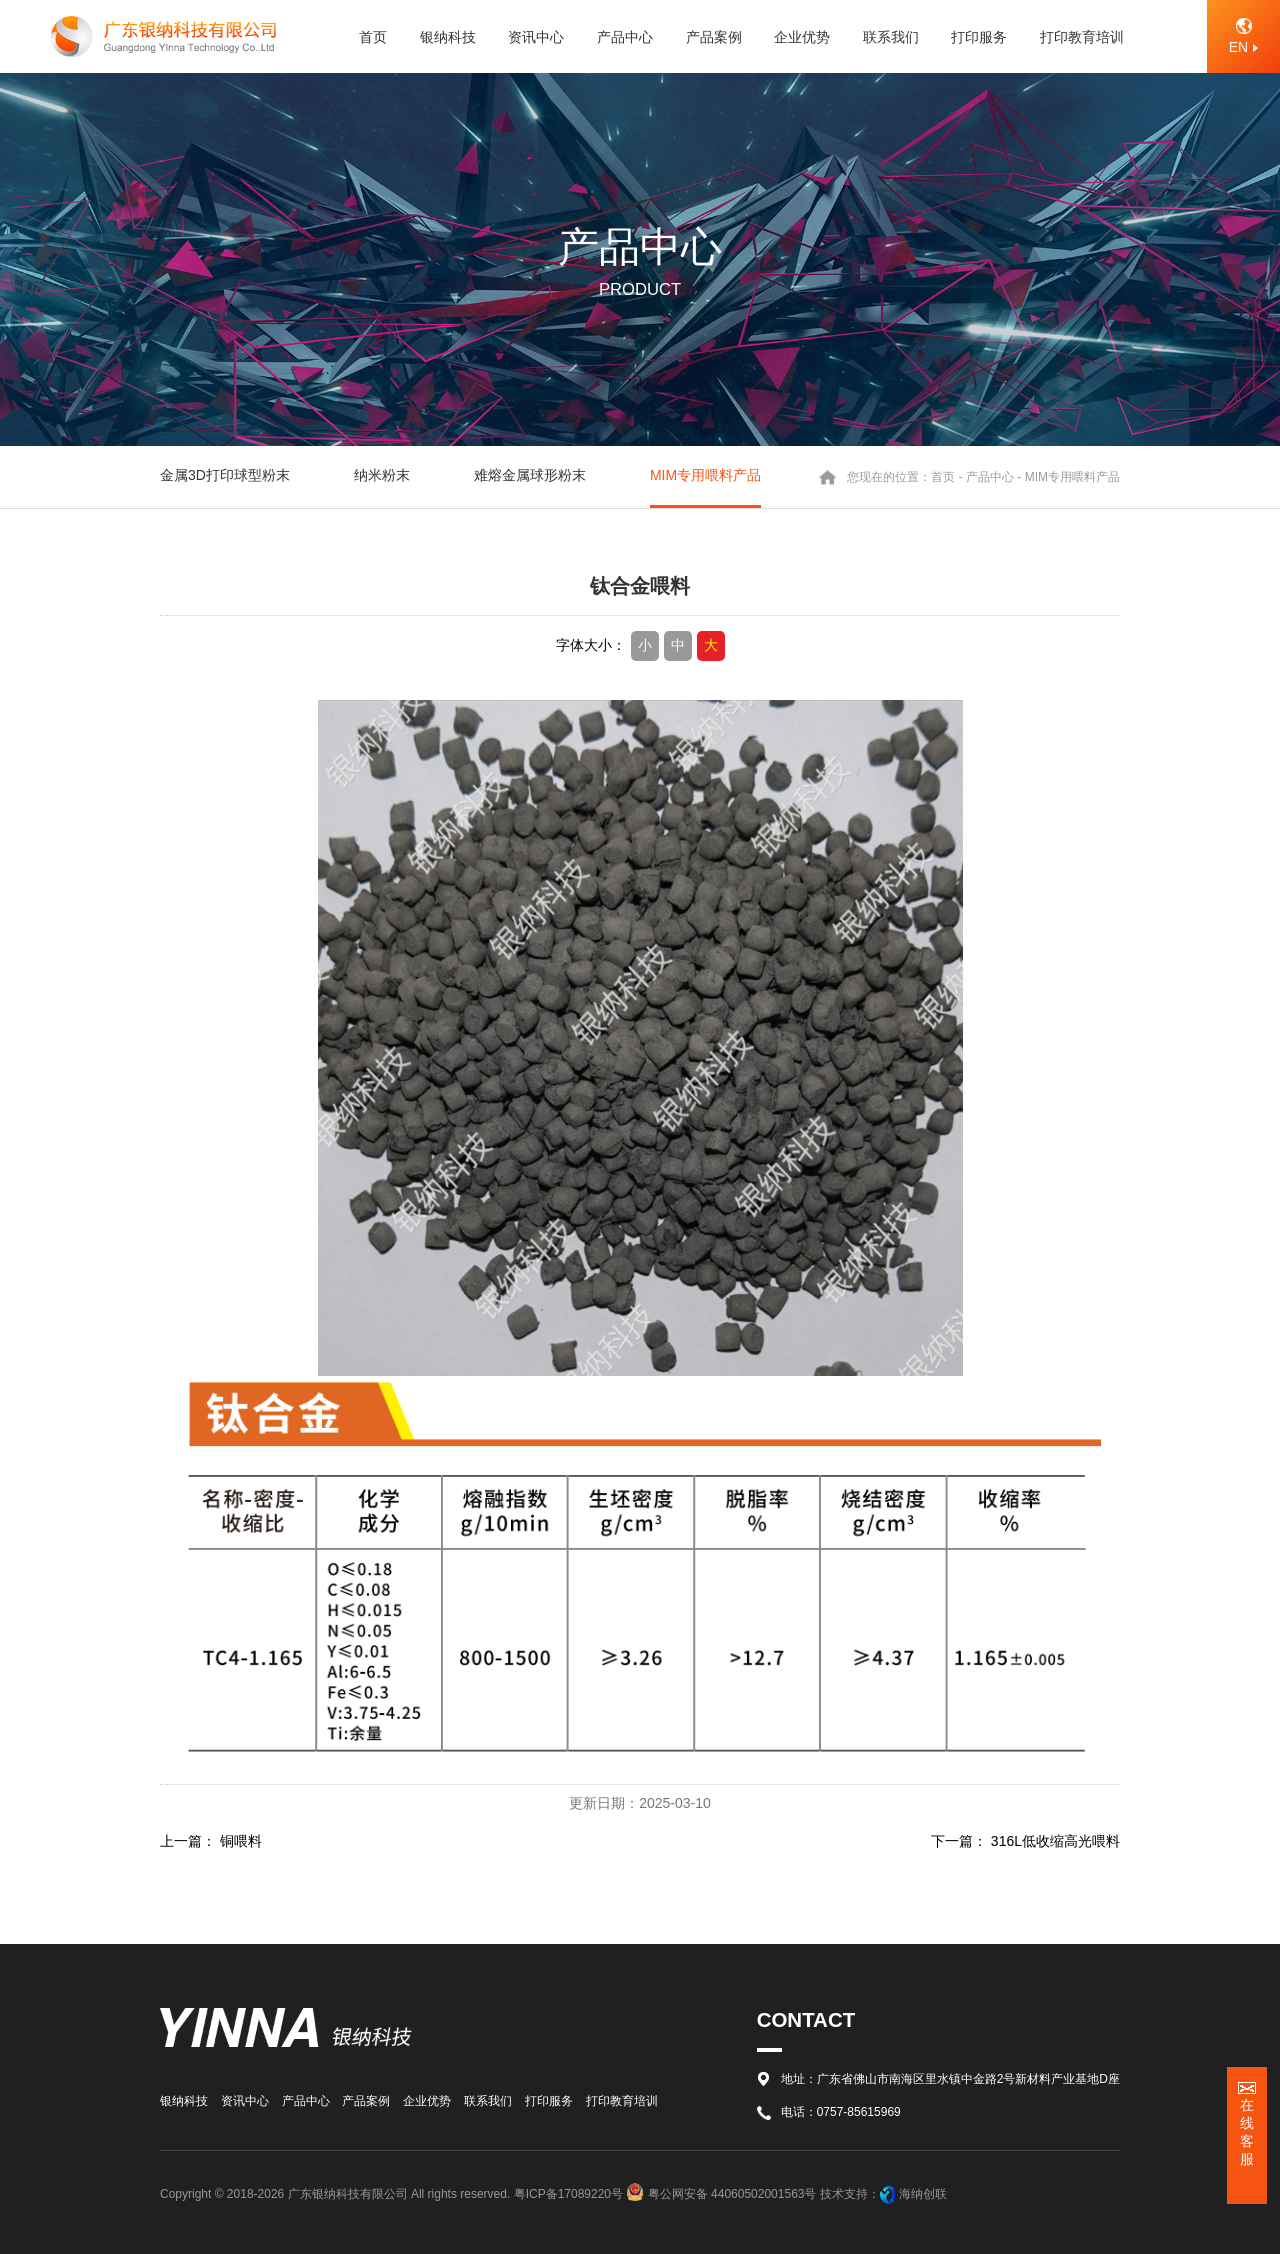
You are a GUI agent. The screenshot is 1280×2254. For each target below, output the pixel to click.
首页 (943, 477)
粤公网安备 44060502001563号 (722, 2194)
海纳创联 (923, 2194)
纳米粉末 (382, 475)
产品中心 (990, 477)
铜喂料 (241, 1841)
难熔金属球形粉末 (530, 475)
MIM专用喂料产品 (705, 475)
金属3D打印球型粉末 (225, 475)
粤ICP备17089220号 (568, 2194)
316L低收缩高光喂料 (1055, 1841)
